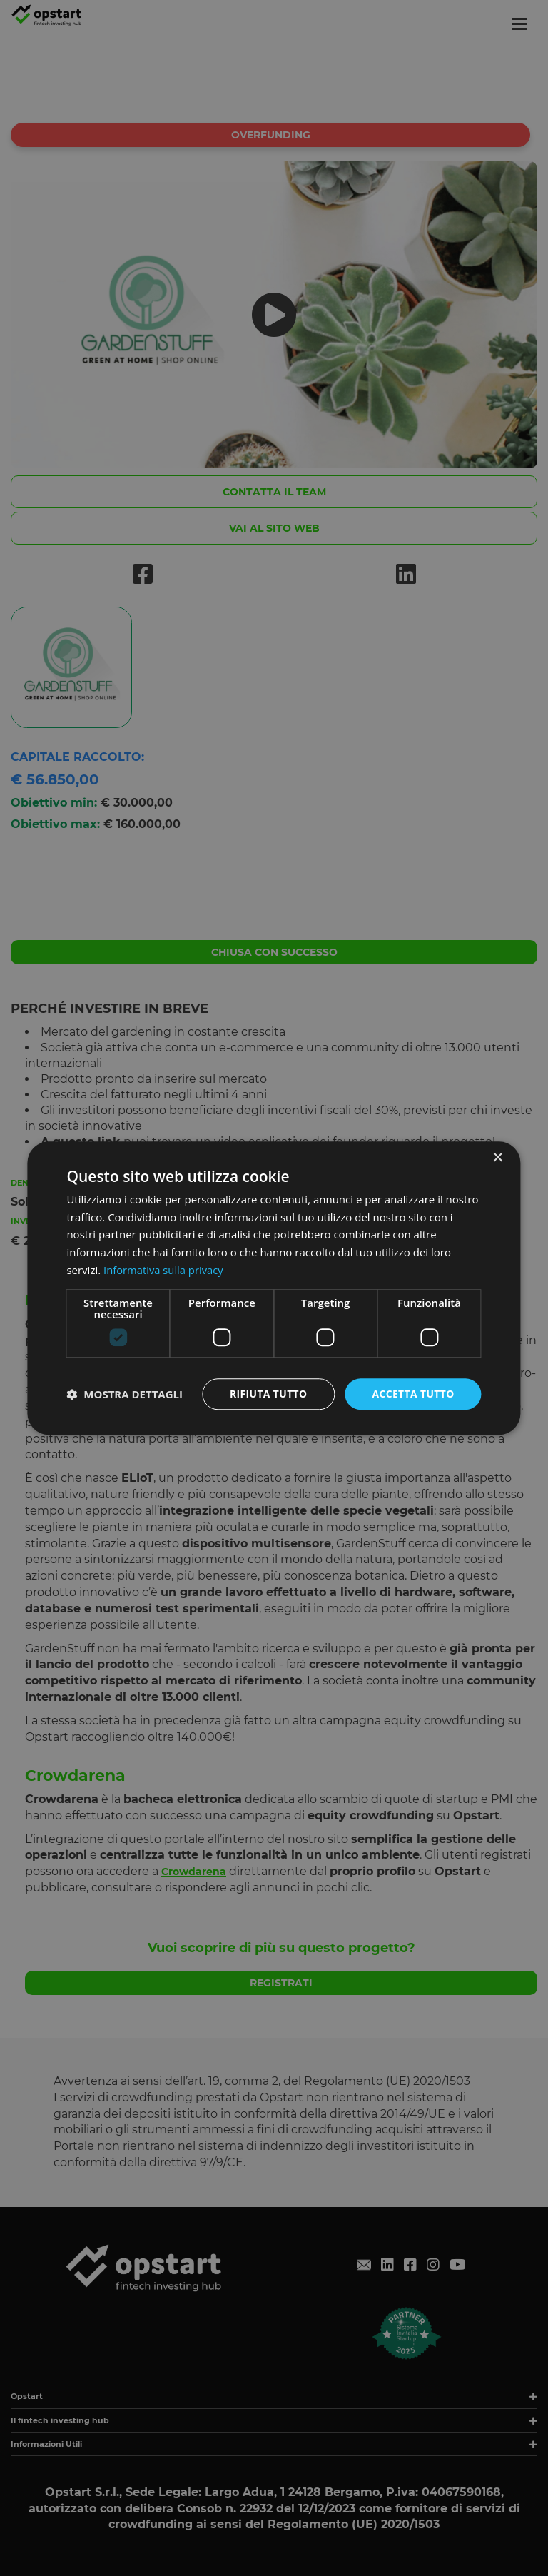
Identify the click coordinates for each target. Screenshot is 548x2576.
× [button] (497, 1158)
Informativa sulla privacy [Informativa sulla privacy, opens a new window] (164, 1270)
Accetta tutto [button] (412, 1393)
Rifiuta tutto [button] (267, 1393)
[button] (124, 1394)
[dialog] (273, 1288)
